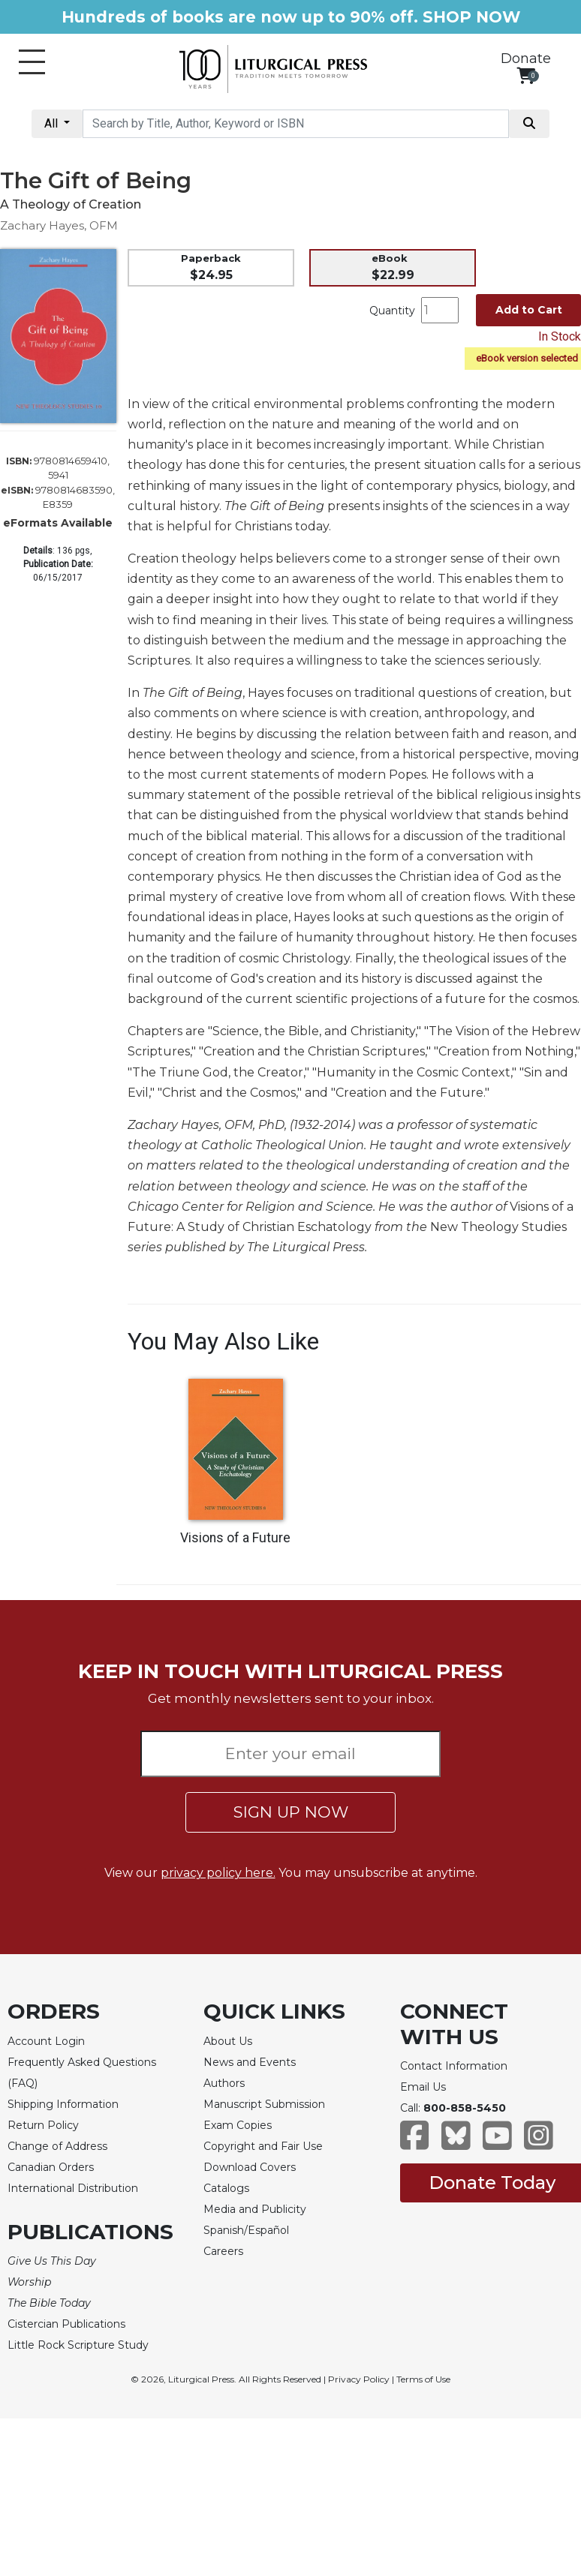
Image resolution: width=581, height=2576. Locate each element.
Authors (224, 2083)
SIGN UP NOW (290, 1812)
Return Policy (43, 2125)
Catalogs (226, 2188)
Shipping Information (63, 2104)
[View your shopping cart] (525, 75)
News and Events (249, 2062)
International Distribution (73, 2188)
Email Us (423, 2087)
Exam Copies (237, 2125)
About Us (227, 2041)
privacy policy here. (218, 1873)
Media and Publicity (254, 2209)
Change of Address (57, 2146)
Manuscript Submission (264, 2104)
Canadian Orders (51, 2167)
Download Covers (249, 2167)
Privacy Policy (359, 2379)
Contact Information (453, 2066)
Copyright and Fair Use (263, 2146)
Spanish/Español (246, 2230)
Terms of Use (423, 2379)
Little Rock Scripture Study (78, 2345)
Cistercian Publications (66, 2324)
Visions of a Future (235, 1537)
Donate (526, 58)
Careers (223, 2251)
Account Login (46, 2041)
